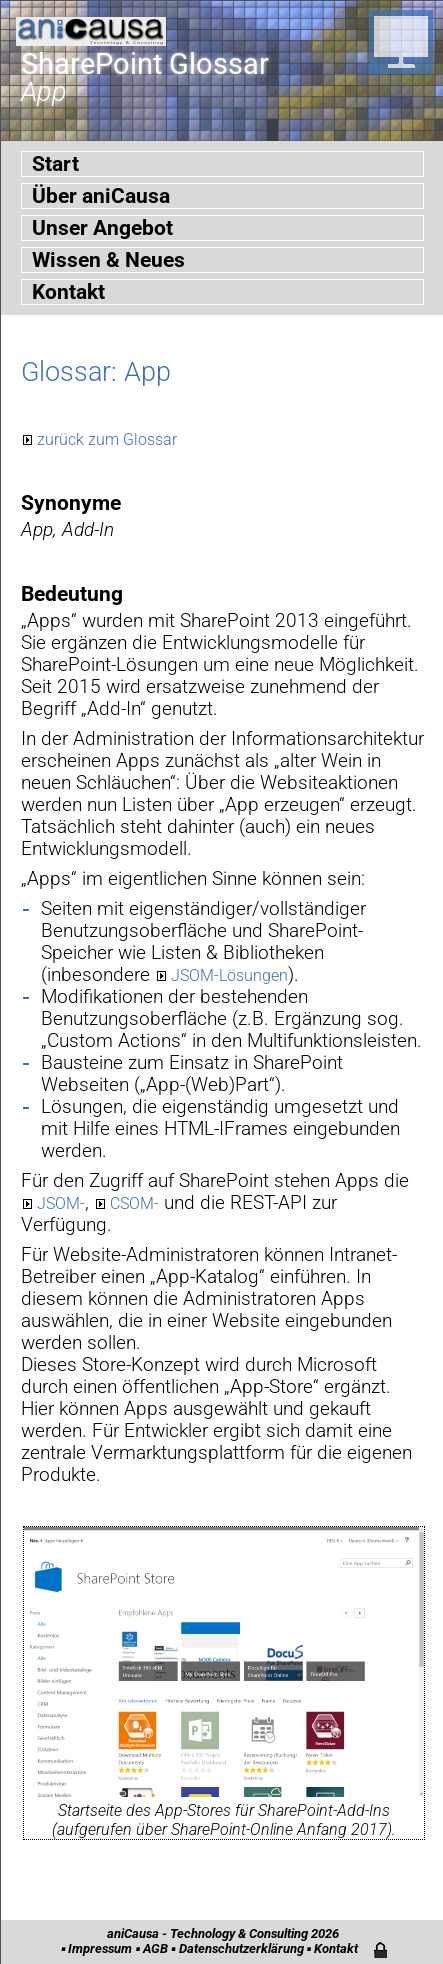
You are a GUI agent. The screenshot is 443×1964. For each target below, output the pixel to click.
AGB (155, 1948)
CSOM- (134, 1203)
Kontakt (68, 292)
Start (55, 164)
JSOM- (61, 1203)
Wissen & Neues (108, 260)
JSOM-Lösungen (229, 975)
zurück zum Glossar (107, 439)
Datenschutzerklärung (241, 1948)
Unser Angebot (102, 228)
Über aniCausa (101, 196)
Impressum (100, 1948)
